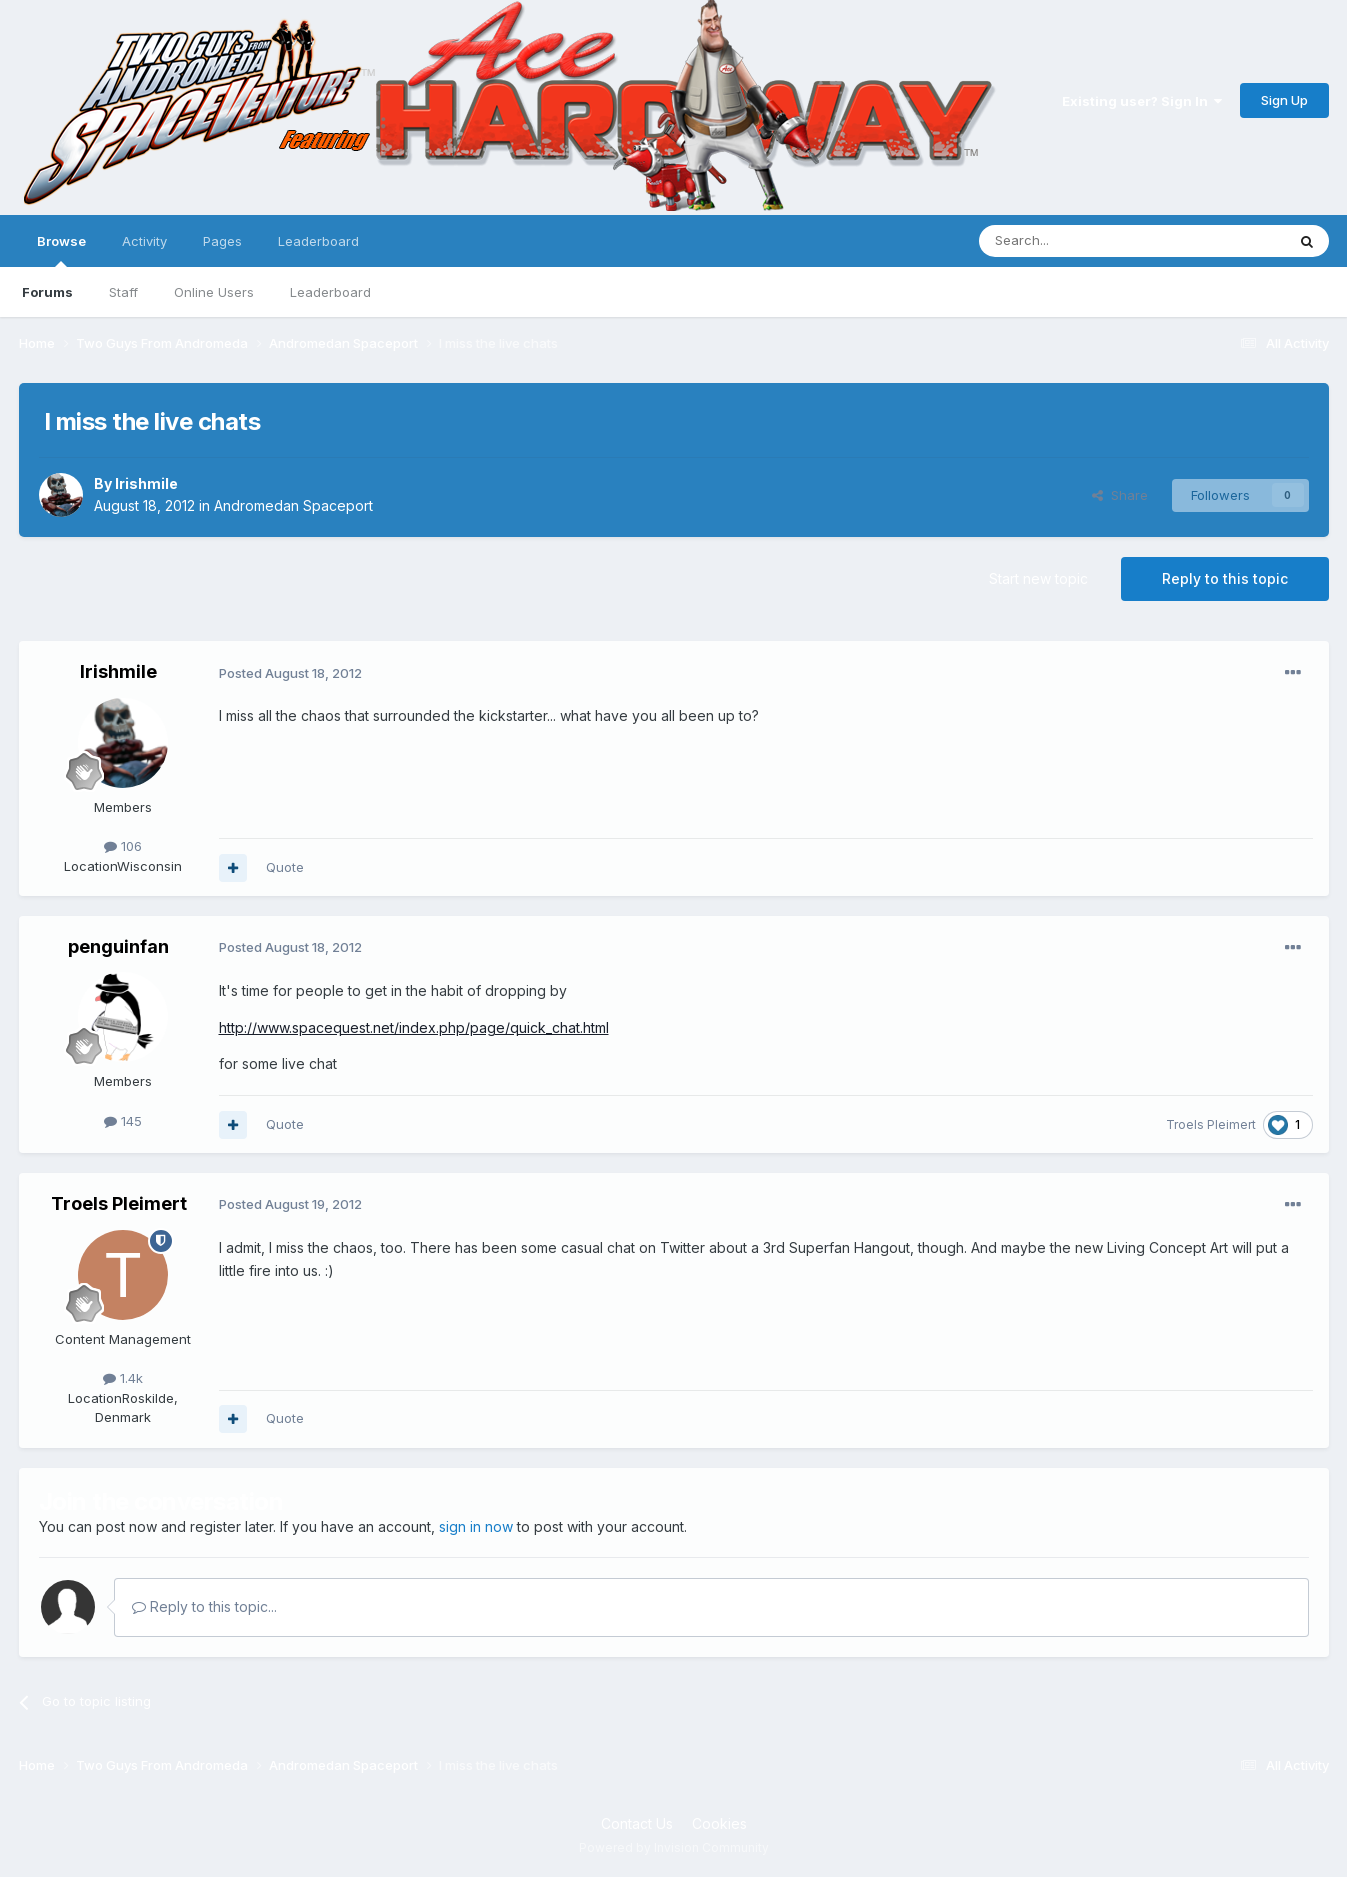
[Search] (1081, 241)
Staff (123, 292)
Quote (285, 867)
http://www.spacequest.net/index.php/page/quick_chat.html (414, 1027)
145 (123, 1121)
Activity (144, 241)
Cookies (719, 1823)
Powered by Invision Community (674, 1847)
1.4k (123, 1378)
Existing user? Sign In (1142, 101)
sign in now (476, 1526)
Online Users (214, 292)
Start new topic (1038, 578)
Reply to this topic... (204, 1606)
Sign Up (1284, 100)
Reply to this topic (1225, 578)
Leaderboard (330, 292)
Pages (222, 241)
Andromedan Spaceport (293, 505)
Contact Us (637, 1823)
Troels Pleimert (1211, 1124)
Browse (61, 250)
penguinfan (118, 946)
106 (123, 846)
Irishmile (146, 483)
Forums (47, 292)
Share (1120, 495)
